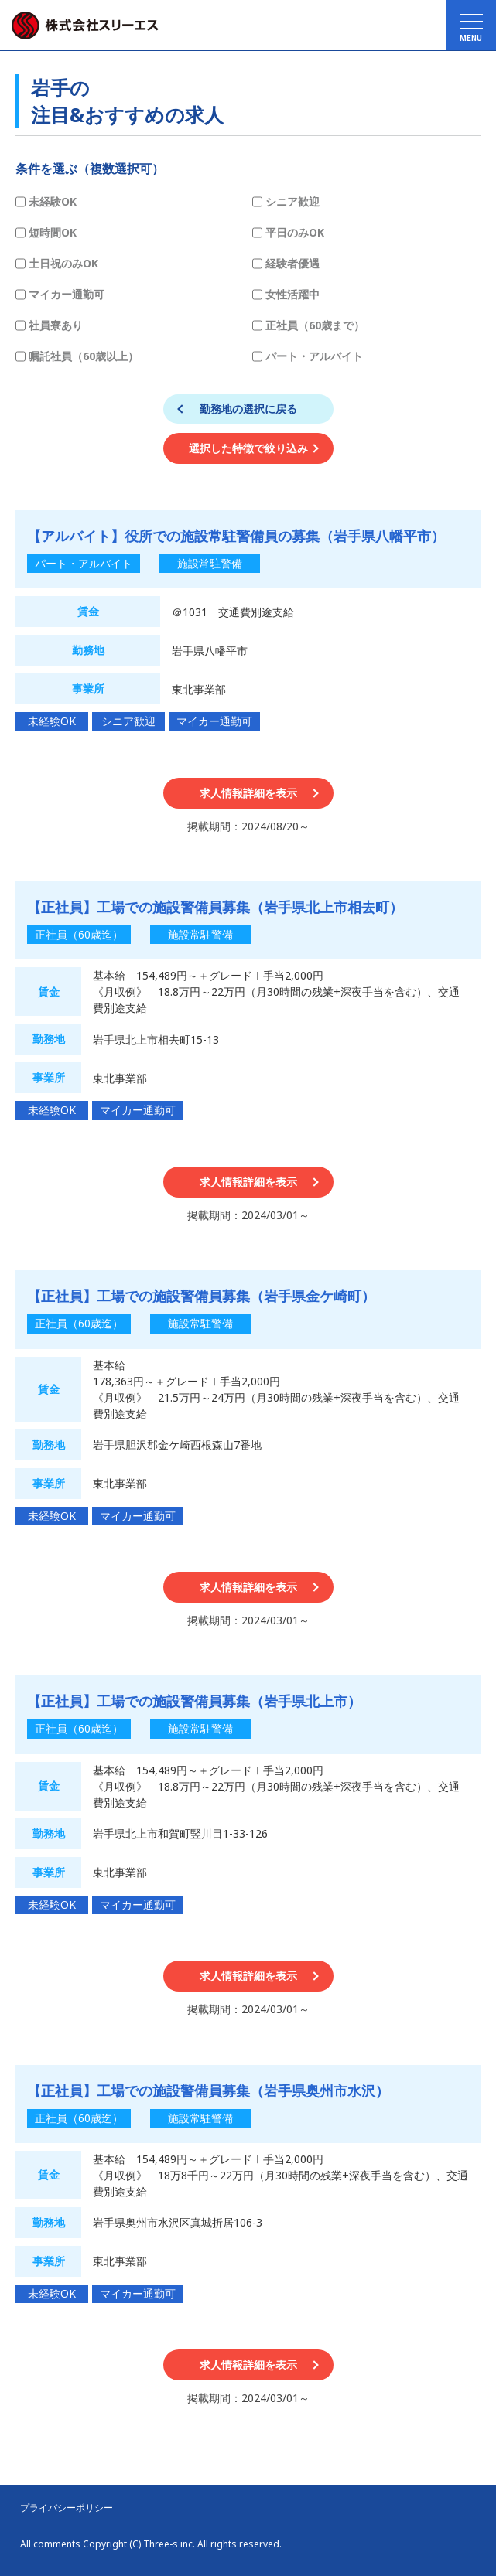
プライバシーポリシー (66, 2508)
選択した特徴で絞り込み (248, 448)
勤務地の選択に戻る (248, 408)
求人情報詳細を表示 (248, 792)
